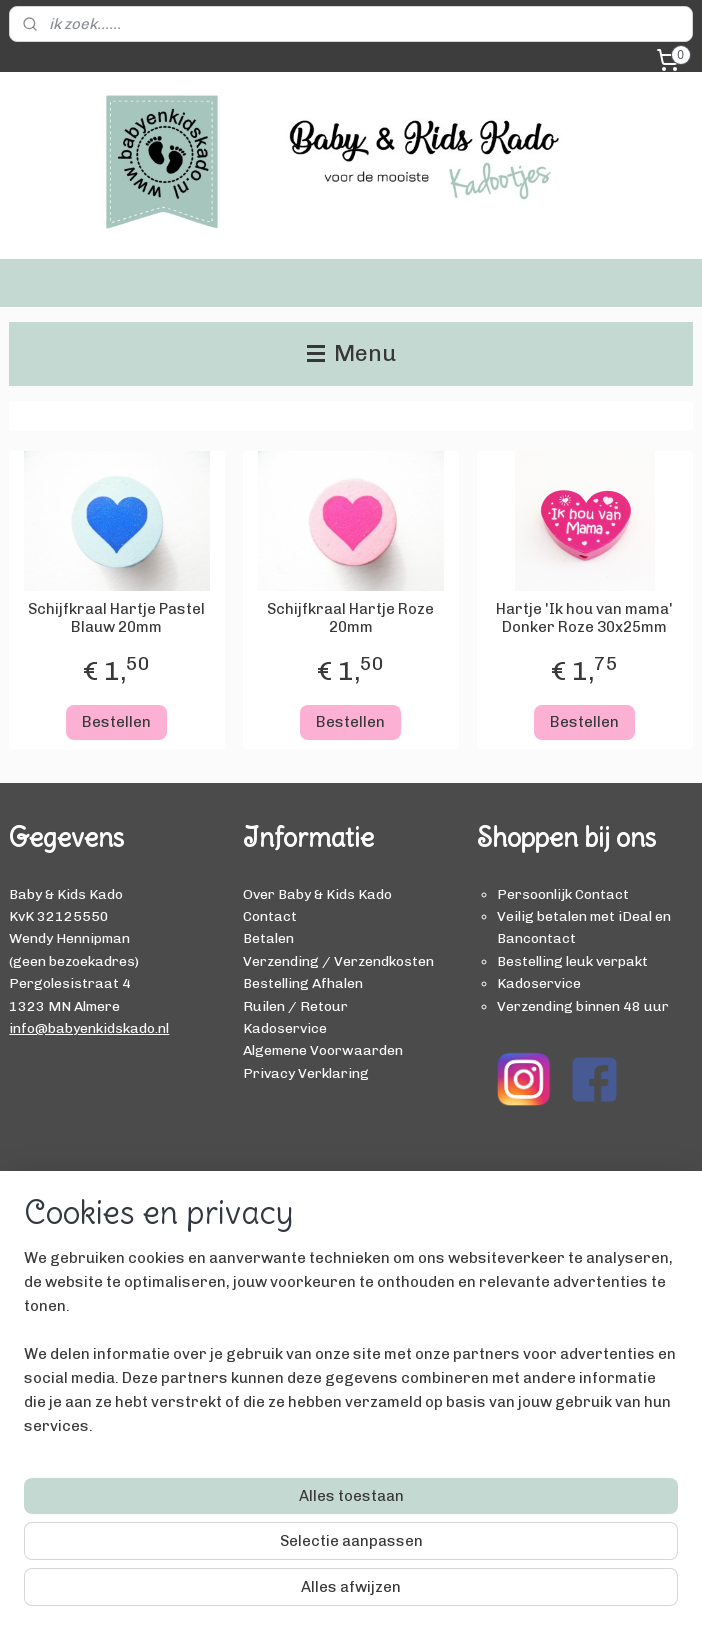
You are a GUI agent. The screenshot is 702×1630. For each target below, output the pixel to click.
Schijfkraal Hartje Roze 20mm (350, 618)
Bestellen (116, 722)
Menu (351, 353)
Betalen (268, 938)
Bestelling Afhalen (303, 983)
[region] (219, 1486)
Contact (270, 916)
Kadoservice (285, 1028)
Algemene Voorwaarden (323, 1050)
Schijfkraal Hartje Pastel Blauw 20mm (116, 618)
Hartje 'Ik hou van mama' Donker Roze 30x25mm (584, 618)
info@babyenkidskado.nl (89, 1028)
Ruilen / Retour (295, 1006)
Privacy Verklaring (306, 1073)
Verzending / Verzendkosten (338, 961)
